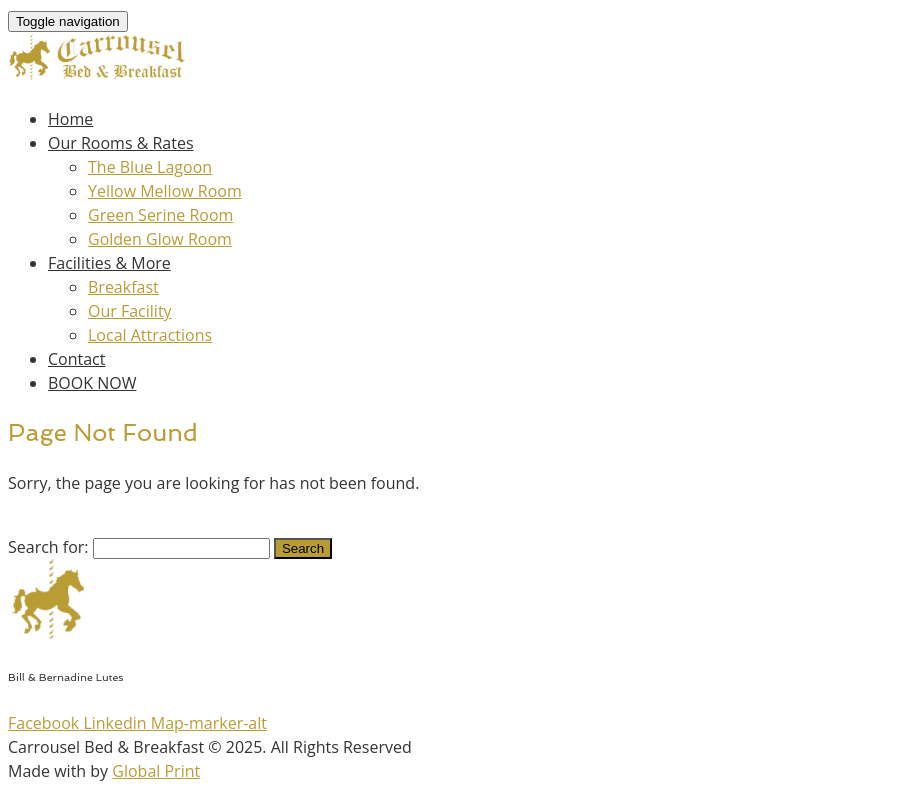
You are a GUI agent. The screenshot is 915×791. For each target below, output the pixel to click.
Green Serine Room (160, 215)
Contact (76, 359)
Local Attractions (150, 335)
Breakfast (123, 287)
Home (70, 119)
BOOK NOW (92, 383)
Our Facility (130, 311)
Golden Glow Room (160, 239)
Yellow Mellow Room (165, 191)
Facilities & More (109, 263)
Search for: (48, 547)
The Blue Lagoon (150, 167)
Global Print (156, 771)
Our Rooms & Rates (121, 143)
